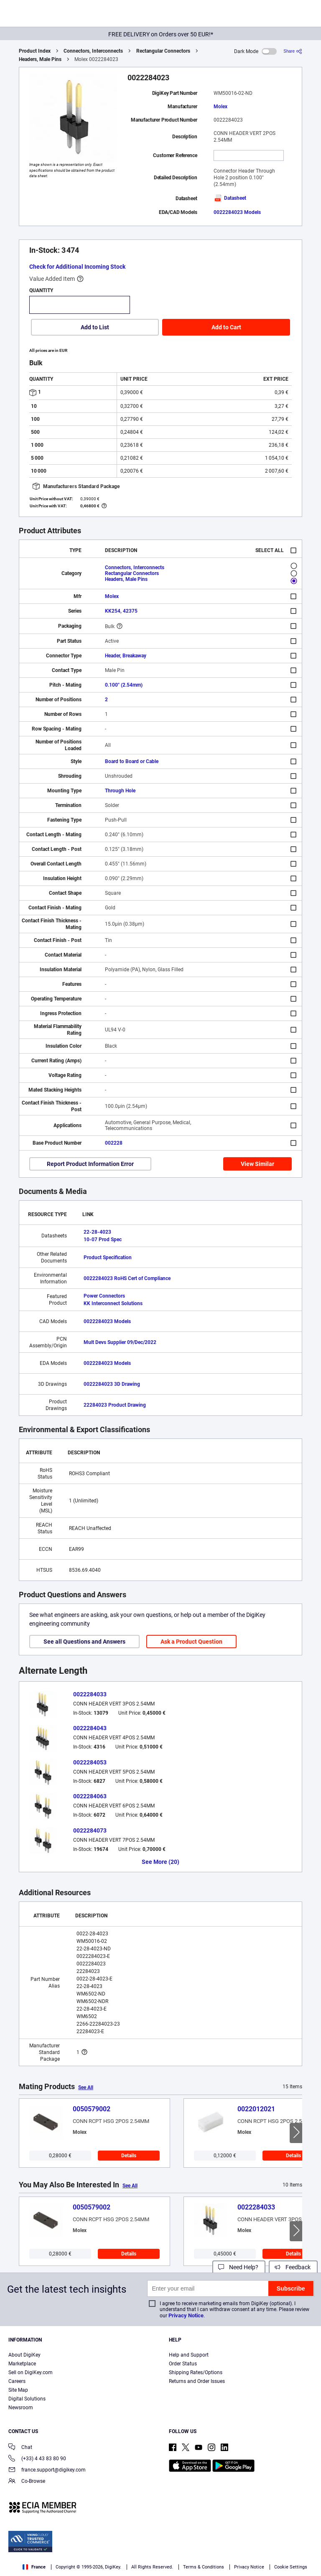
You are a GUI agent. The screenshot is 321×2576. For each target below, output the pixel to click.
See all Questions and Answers (84, 1641)
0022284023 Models (237, 212)
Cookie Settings (290, 2567)
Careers (16, 2381)
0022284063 (90, 1796)
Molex (220, 106)
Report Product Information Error (90, 1164)
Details (128, 2156)
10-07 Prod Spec (103, 1239)
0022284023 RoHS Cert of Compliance (127, 1278)
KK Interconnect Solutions (113, 1303)
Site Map (18, 2390)
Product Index (35, 51)
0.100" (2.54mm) (124, 685)
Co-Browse (26, 2482)
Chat (20, 2448)
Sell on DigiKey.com (30, 2372)
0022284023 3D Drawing (112, 1384)
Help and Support (189, 2355)
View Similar (257, 1164)
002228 (113, 1143)
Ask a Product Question (191, 1641)
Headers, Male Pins (40, 59)
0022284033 (90, 1694)
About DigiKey (24, 2355)
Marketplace (22, 2364)
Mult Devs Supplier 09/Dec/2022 (120, 1342)
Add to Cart (226, 327)
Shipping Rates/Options (195, 2372)
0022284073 (90, 1830)
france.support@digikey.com (47, 2470)
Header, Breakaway (125, 656)
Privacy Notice (186, 2315)
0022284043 (90, 1728)
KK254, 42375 (121, 611)
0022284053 (90, 1762)
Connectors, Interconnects (93, 51)
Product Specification (108, 1257)
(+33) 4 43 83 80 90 (37, 2459)
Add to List (95, 327)
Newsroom (20, 2408)
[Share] (292, 51)
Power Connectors (104, 1296)
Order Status (183, 2364)
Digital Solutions (27, 2399)
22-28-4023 (97, 1232)
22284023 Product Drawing (115, 1405)
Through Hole (120, 791)
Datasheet (230, 198)
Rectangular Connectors (163, 51)
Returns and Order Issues (197, 2381)
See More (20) (160, 1861)
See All (85, 2087)
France (34, 2567)
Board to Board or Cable (131, 761)
